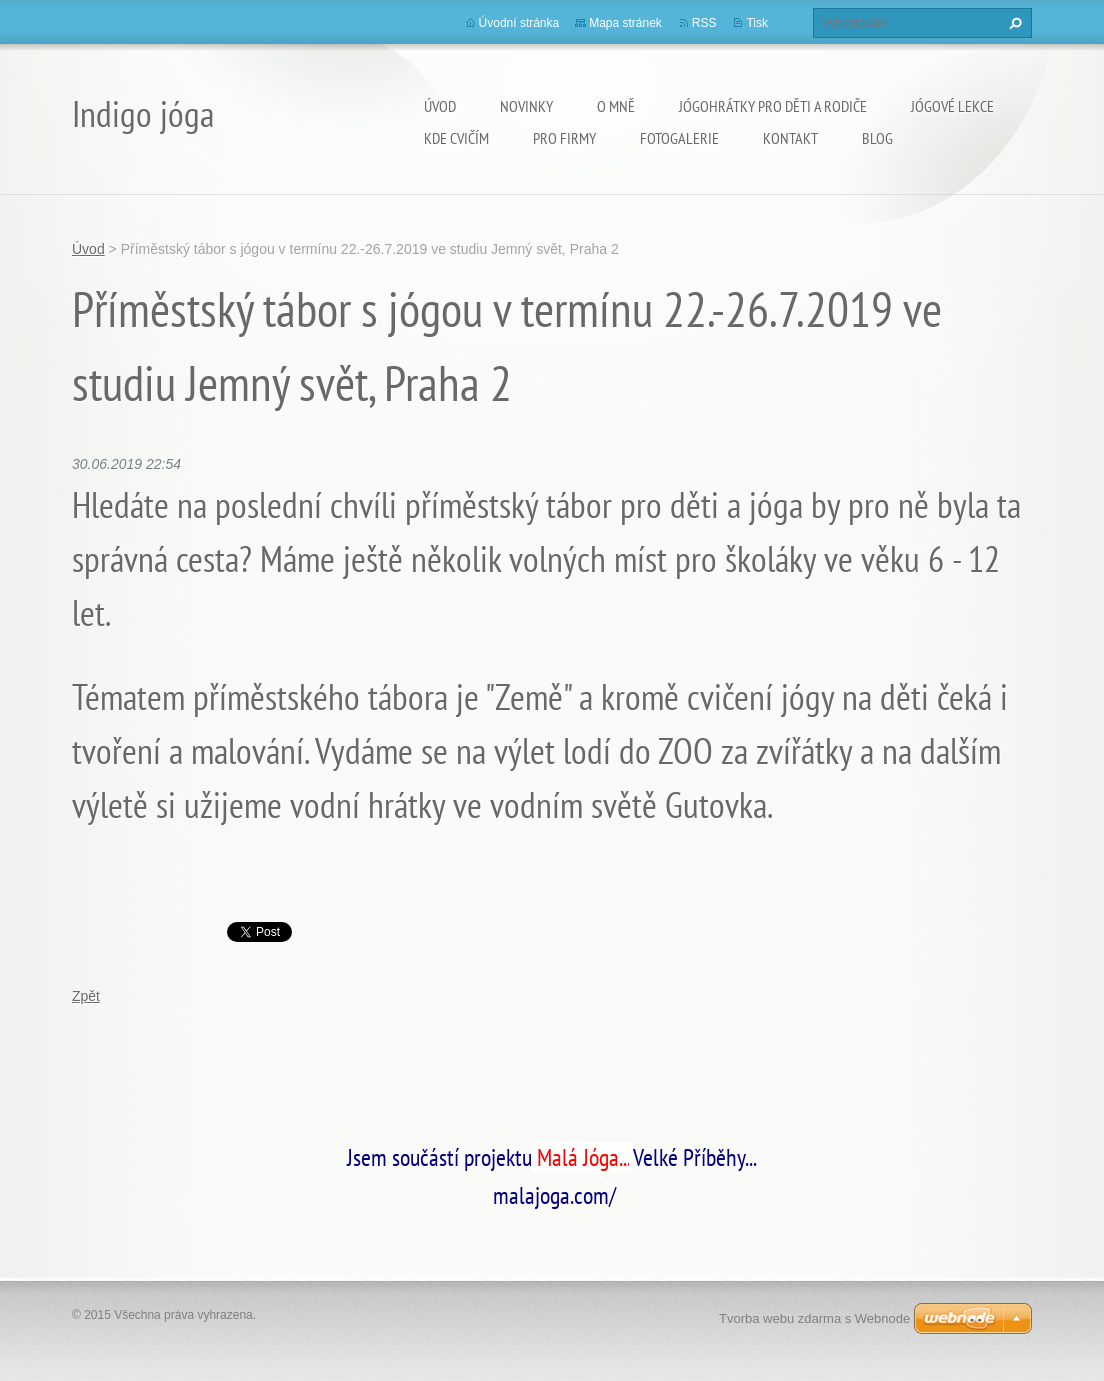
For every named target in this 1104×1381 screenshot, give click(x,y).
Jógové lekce (952, 106)
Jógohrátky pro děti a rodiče (773, 106)
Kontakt (790, 138)
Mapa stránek (625, 23)
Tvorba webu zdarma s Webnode (814, 1318)
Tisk (757, 23)
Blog (877, 138)
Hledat (1013, 23)
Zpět (86, 996)
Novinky (526, 106)
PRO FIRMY (564, 138)
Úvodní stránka (519, 23)
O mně (616, 106)
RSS (704, 23)
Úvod (440, 106)
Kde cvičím (456, 138)
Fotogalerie (679, 138)
